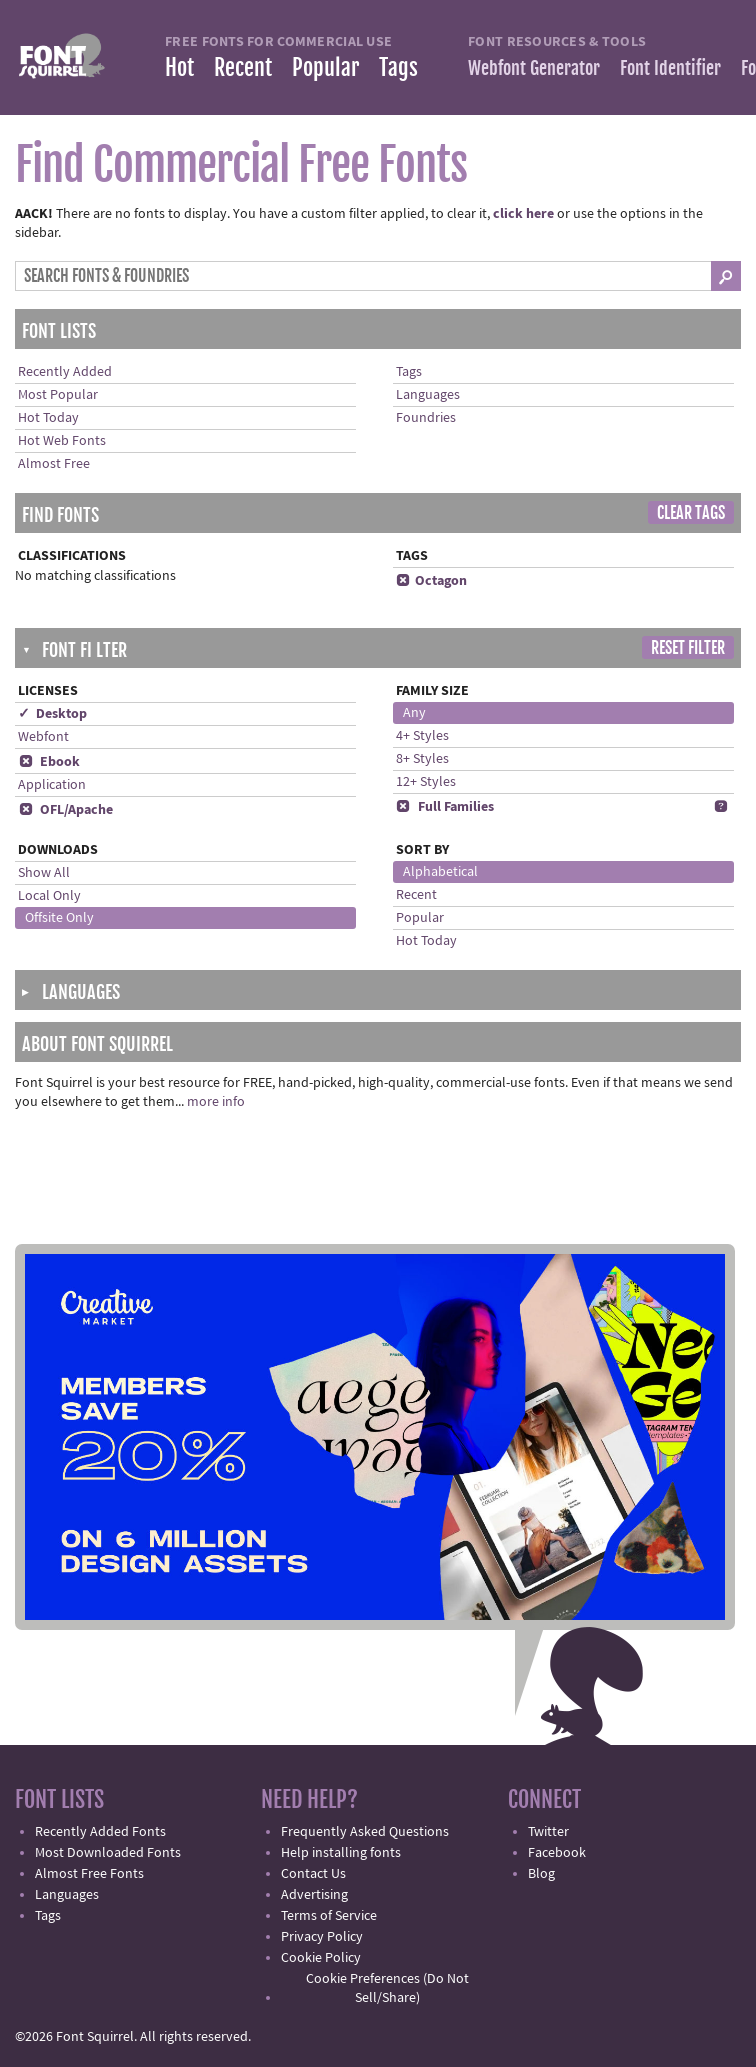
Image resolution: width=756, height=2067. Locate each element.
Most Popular (58, 395)
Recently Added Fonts (100, 1832)
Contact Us (313, 1874)
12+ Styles (426, 782)
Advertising (314, 1895)
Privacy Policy (322, 1937)
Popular (325, 67)
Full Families (445, 807)
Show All (44, 873)
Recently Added (65, 372)
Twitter (548, 1832)
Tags (398, 67)
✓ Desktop (52, 714)
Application (52, 785)
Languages (428, 395)
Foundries (426, 418)
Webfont (43, 737)
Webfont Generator (534, 68)
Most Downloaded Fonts (108, 1853)
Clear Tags (691, 513)
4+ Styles (422, 736)
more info (216, 1102)
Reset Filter (688, 648)
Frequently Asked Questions (365, 1832)
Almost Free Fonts (89, 1874)
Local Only (49, 896)
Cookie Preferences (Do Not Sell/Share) (387, 1988)
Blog (541, 1874)
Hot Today (48, 418)
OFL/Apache (65, 810)
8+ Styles (422, 759)
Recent (243, 67)
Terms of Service (329, 1916)
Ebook (49, 762)
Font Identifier (670, 68)
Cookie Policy (321, 1958)
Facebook (557, 1853)
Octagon (431, 581)
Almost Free (54, 464)
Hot (179, 67)
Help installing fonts (341, 1853)
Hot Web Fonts (62, 441)
